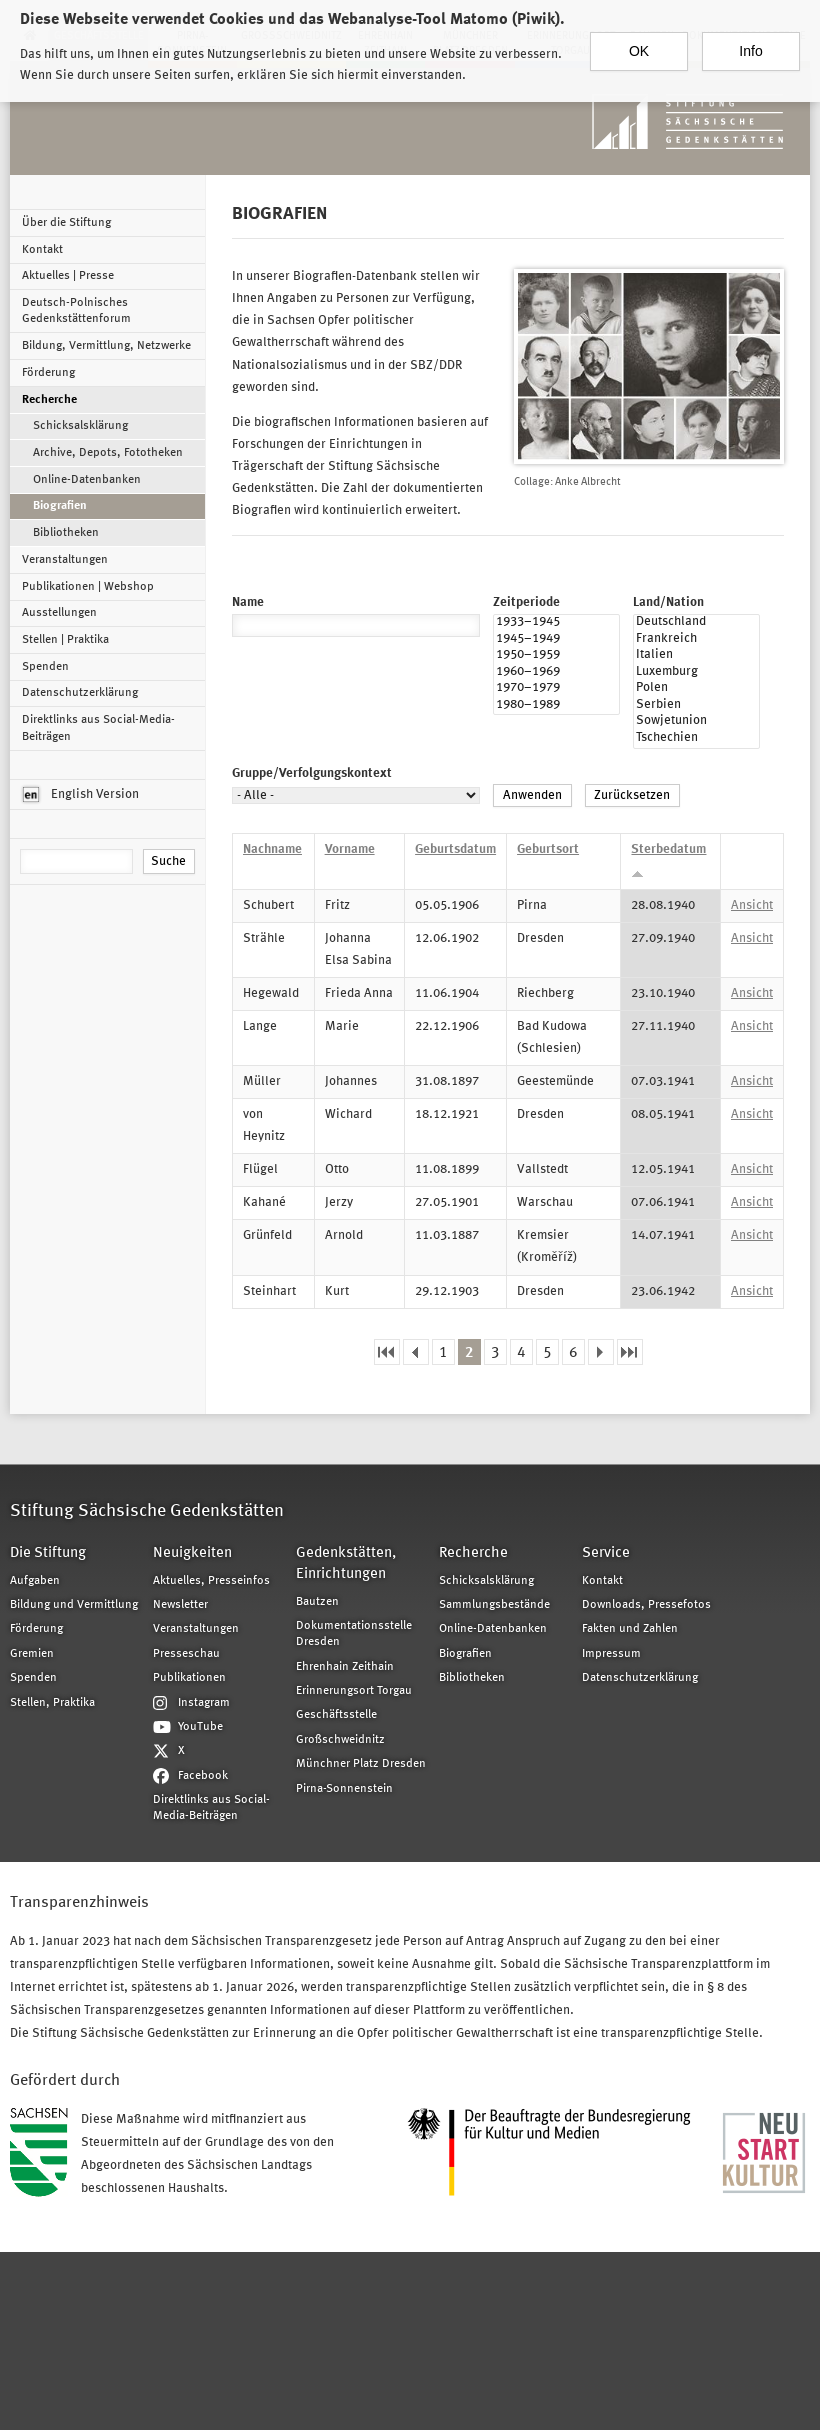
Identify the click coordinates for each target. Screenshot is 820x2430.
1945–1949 (556, 640)
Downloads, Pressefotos (646, 1605)
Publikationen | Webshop (88, 587)
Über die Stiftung (66, 223)
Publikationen (189, 1678)
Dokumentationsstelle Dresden (354, 1634)
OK (639, 39)
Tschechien (696, 739)
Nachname (272, 849)
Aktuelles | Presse (68, 276)
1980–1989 (556, 706)
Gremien (32, 1654)
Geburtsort (548, 849)
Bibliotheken (66, 533)
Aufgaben (35, 1581)
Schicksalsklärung (80, 426)
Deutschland (696, 623)
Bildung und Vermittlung (74, 1605)
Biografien (60, 506)
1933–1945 (556, 623)
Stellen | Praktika (65, 640)
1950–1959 (556, 656)
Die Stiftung (48, 1553)
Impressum (611, 1654)
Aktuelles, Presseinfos (211, 1581)
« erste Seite (387, 1352)
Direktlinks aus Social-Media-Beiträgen (98, 728)
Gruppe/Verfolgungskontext (312, 773)
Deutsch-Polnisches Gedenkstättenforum (76, 311)
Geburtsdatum (455, 849)
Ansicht (752, 905)
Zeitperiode (526, 602)
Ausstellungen (59, 613)
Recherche (49, 400)
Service (606, 1553)
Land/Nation (668, 602)
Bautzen (317, 1602)
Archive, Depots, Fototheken (108, 453)
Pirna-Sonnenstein (344, 1789)
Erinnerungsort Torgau (354, 1691)
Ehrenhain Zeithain (345, 1667)
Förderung (48, 373)
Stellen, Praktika (52, 1703)
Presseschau (186, 1654)
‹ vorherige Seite (416, 1352)
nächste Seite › (601, 1352)
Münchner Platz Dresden (361, 1764)
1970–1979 (556, 689)
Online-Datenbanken (87, 480)
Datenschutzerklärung (80, 693)
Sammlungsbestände (494, 1605)
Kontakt (42, 250)
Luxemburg (696, 673)
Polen (696, 689)
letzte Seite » (630, 1352)
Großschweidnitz (340, 1740)
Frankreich (696, 640)
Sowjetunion (696, 722)
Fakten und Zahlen (630, 1629)
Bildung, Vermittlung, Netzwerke (106, 346)
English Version (81, 795)
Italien (696, 656)
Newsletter (180, 1605)
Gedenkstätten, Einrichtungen (346, 1564)
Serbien (696, 706)
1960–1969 (556, 673)
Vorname (350, 849)
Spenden (45, 667)
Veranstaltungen (65, 560)
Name (248, 602)
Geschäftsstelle (336, 1715)
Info (750, 39)
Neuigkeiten (192, 1553)
